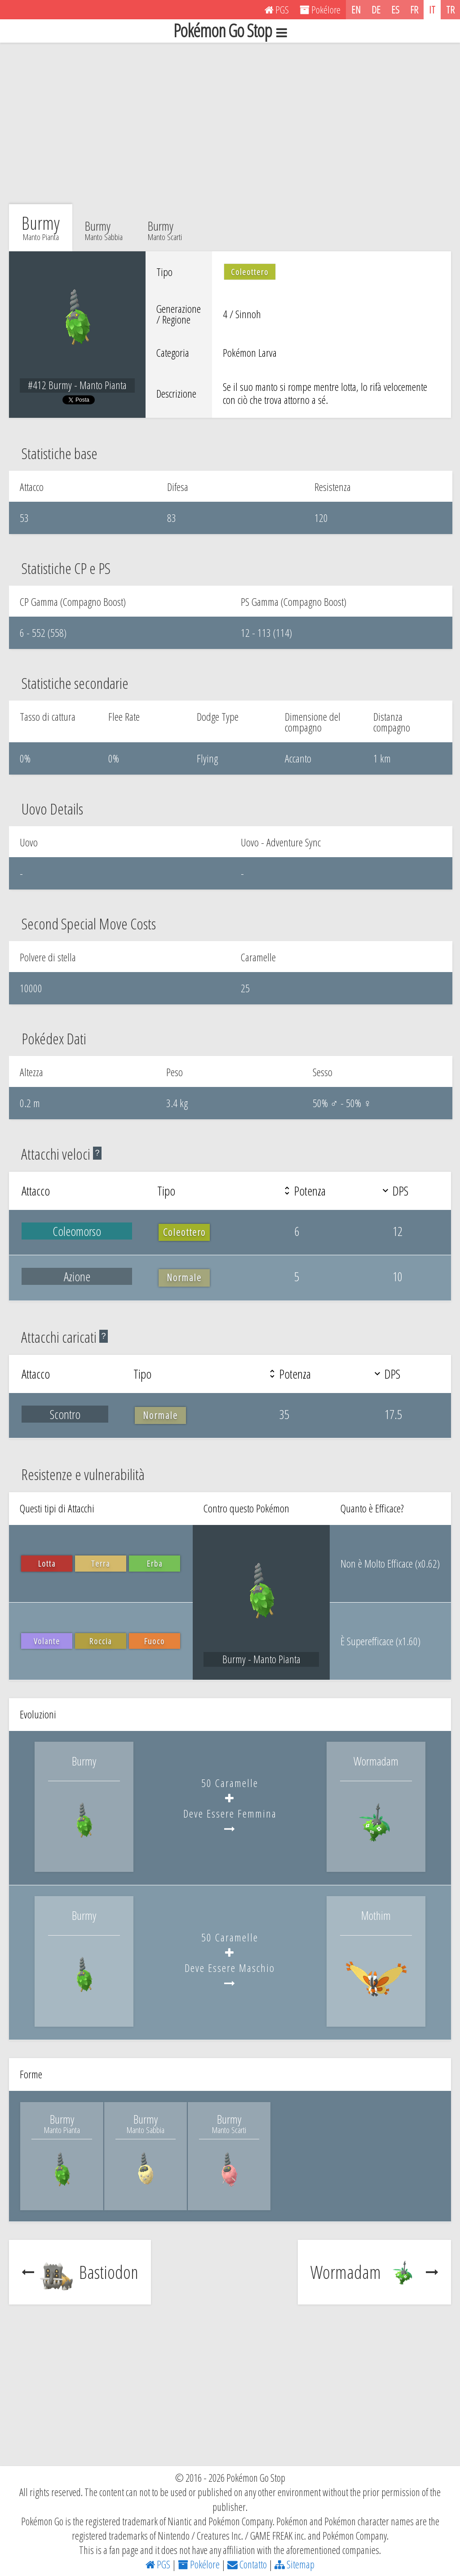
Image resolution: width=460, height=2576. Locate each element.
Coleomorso (77, 1231)
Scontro (65, 1414)
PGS (158, 2564)
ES (395, 9)
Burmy (104, 229)
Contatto (247, 2564)
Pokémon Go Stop (230, 31)
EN (356, 9)
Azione (77, 1276)
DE (376, 9)
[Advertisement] (230, 123)
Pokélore (199, 2564)
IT (432, 9)
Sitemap (294, 2564)
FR (414, 9)
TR (450, 9)
